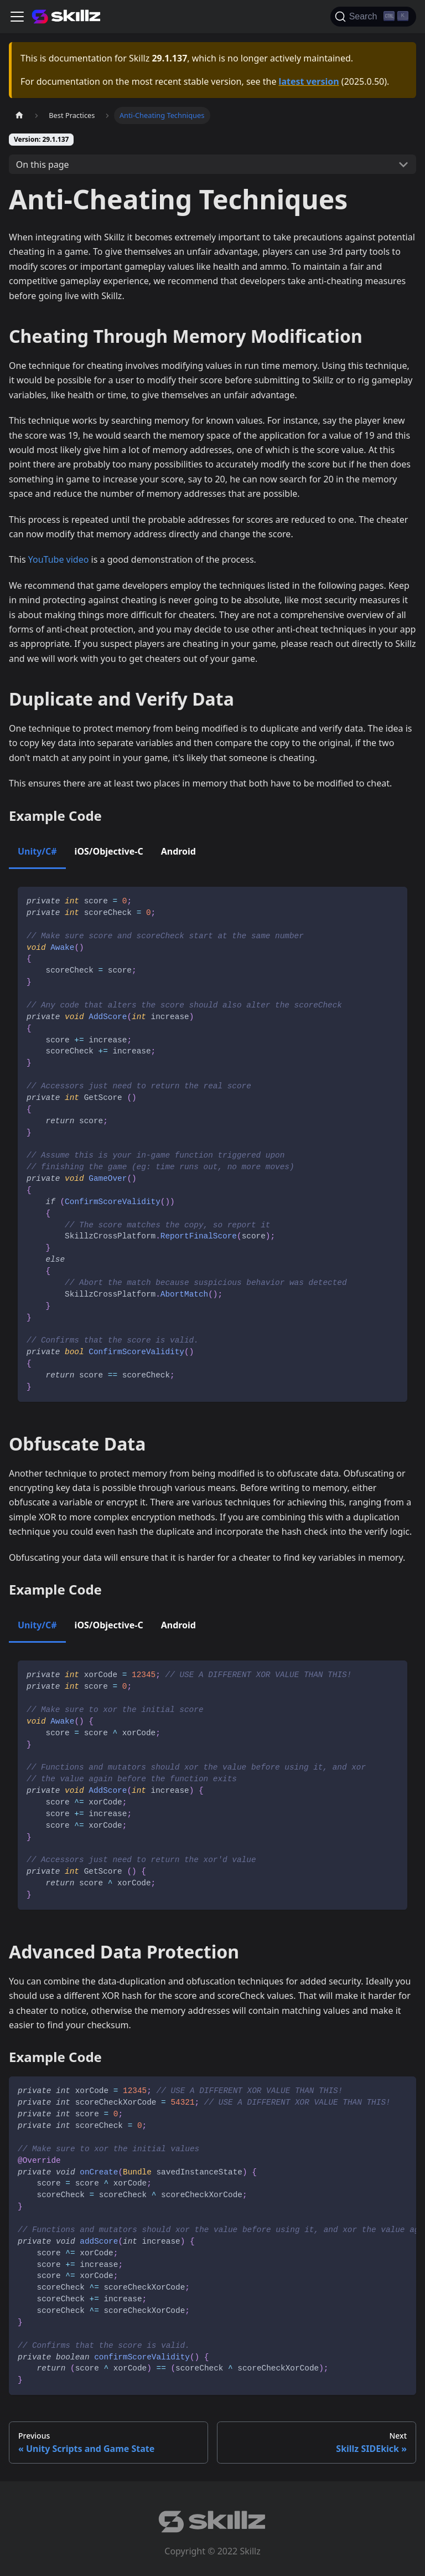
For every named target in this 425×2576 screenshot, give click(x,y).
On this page (42, 164)
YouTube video (58, 559)
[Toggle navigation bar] (17, 16)
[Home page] (19, 115)
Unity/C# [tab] (37, 851)
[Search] (373, 17)
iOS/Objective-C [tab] (109, 851)
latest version (309, 81)
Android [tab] (178, 851)
